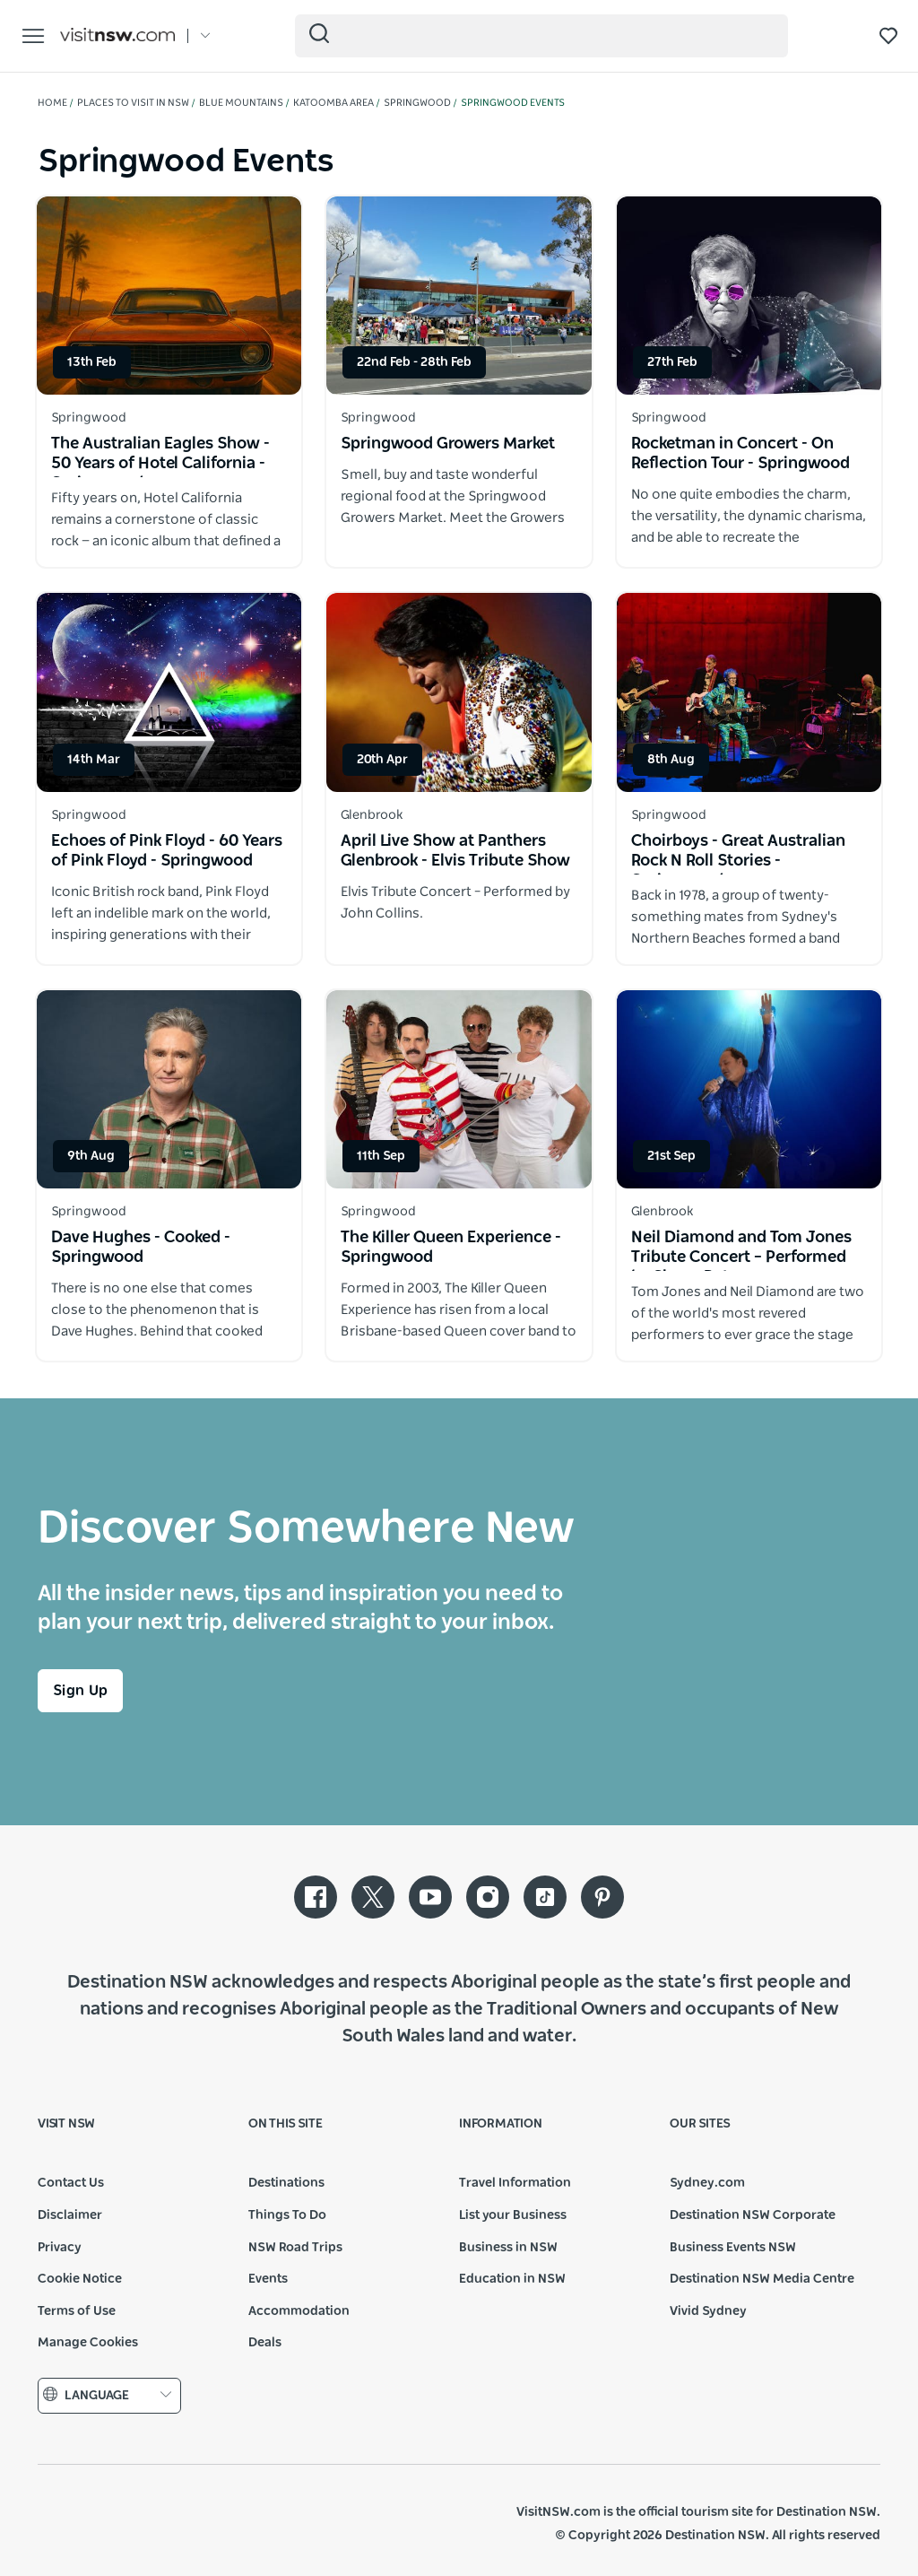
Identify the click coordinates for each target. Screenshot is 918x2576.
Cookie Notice (80, 2279)
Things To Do (287, 2215)
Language (109, 2395)
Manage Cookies (88, 2343)
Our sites (700, 2124)
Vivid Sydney (708, 2311)
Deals (264, 2343)
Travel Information (515, 2183)
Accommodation (299, 2311)
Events (268, 2279)
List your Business (513, 2215)
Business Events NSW (733, 2247)
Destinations (286, 2183)
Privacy (60, 2247)
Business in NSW (508, 2247)
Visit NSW (66, 2124)
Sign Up (80, 1691)
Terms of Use (77, 2311)
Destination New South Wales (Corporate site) (168, 2524)
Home (52, 103)
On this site (285, 2124)
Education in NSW (512, 2279)
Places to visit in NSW (133, 103)
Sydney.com (707, 2183)
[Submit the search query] (319, 33)
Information (500, 2124)
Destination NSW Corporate (753, 2215)
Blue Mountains (241, 103)
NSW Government (79, 2524)
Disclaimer (70, 2215)
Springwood (417, 103)
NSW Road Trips (295, 2247)
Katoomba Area (333, 103)
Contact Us (71, 2183)
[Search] (541, 35)
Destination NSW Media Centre (762, 2279)
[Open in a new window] (169, 295)
